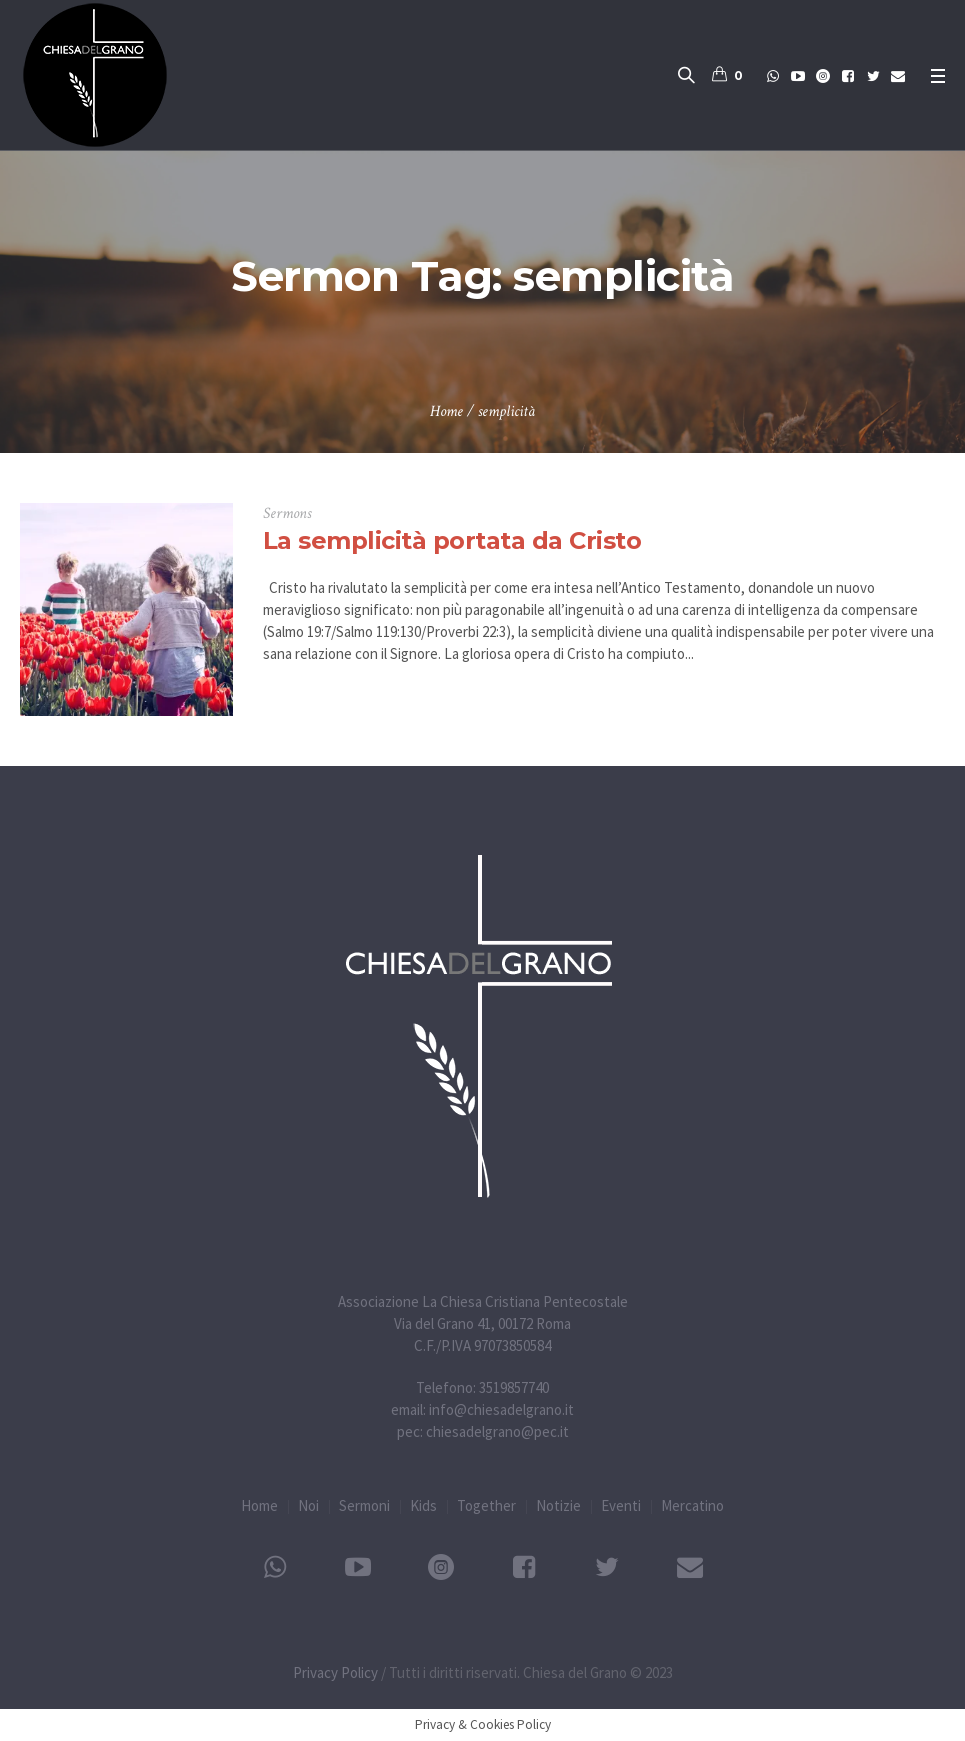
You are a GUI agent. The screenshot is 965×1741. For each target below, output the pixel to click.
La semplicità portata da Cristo (452, 540)
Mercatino (692, 1505)
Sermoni (364, 1505)
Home (446, 411)
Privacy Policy (335, 1672)
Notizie (558, 1505)
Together (486, 1505)
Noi (308, 1505)
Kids (423, 1505)
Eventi (621, 1505)
